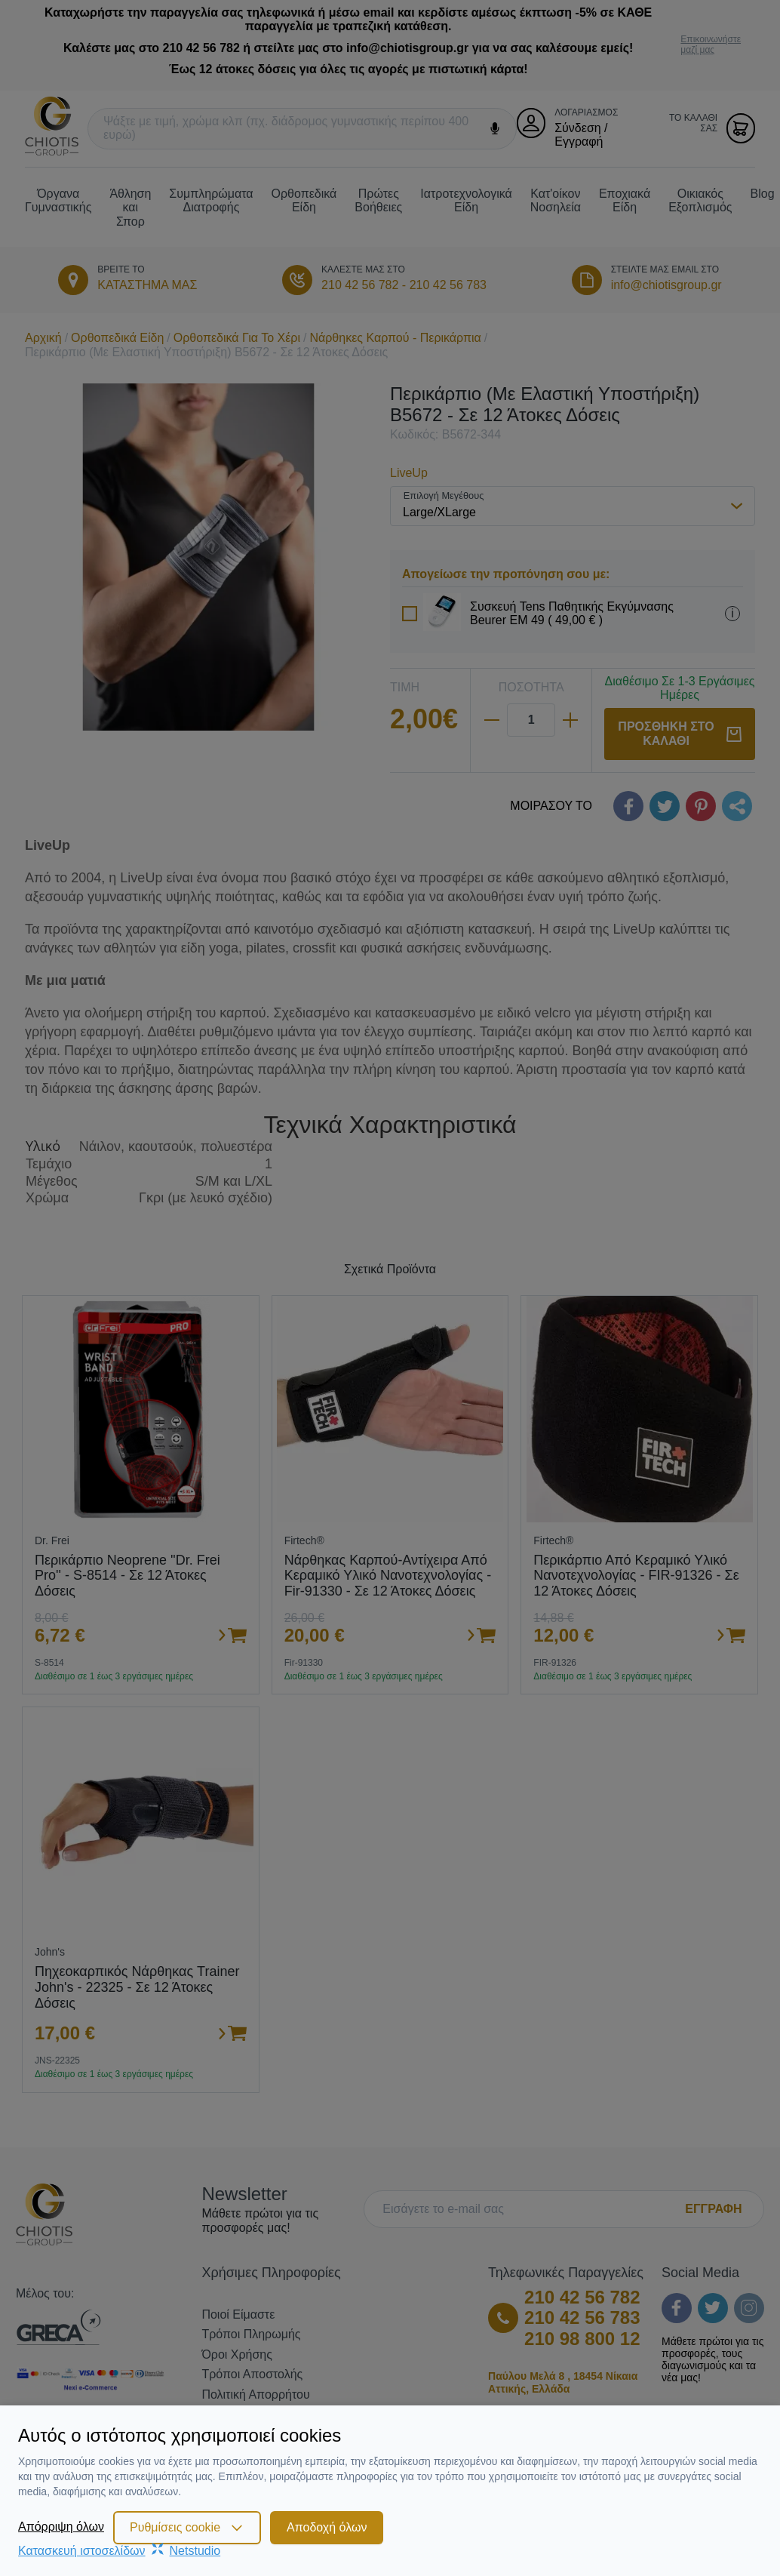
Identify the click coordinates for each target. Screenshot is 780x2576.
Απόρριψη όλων (61, 2526)
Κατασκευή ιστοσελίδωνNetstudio (119, 2550)
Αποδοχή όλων (327, 2527)
